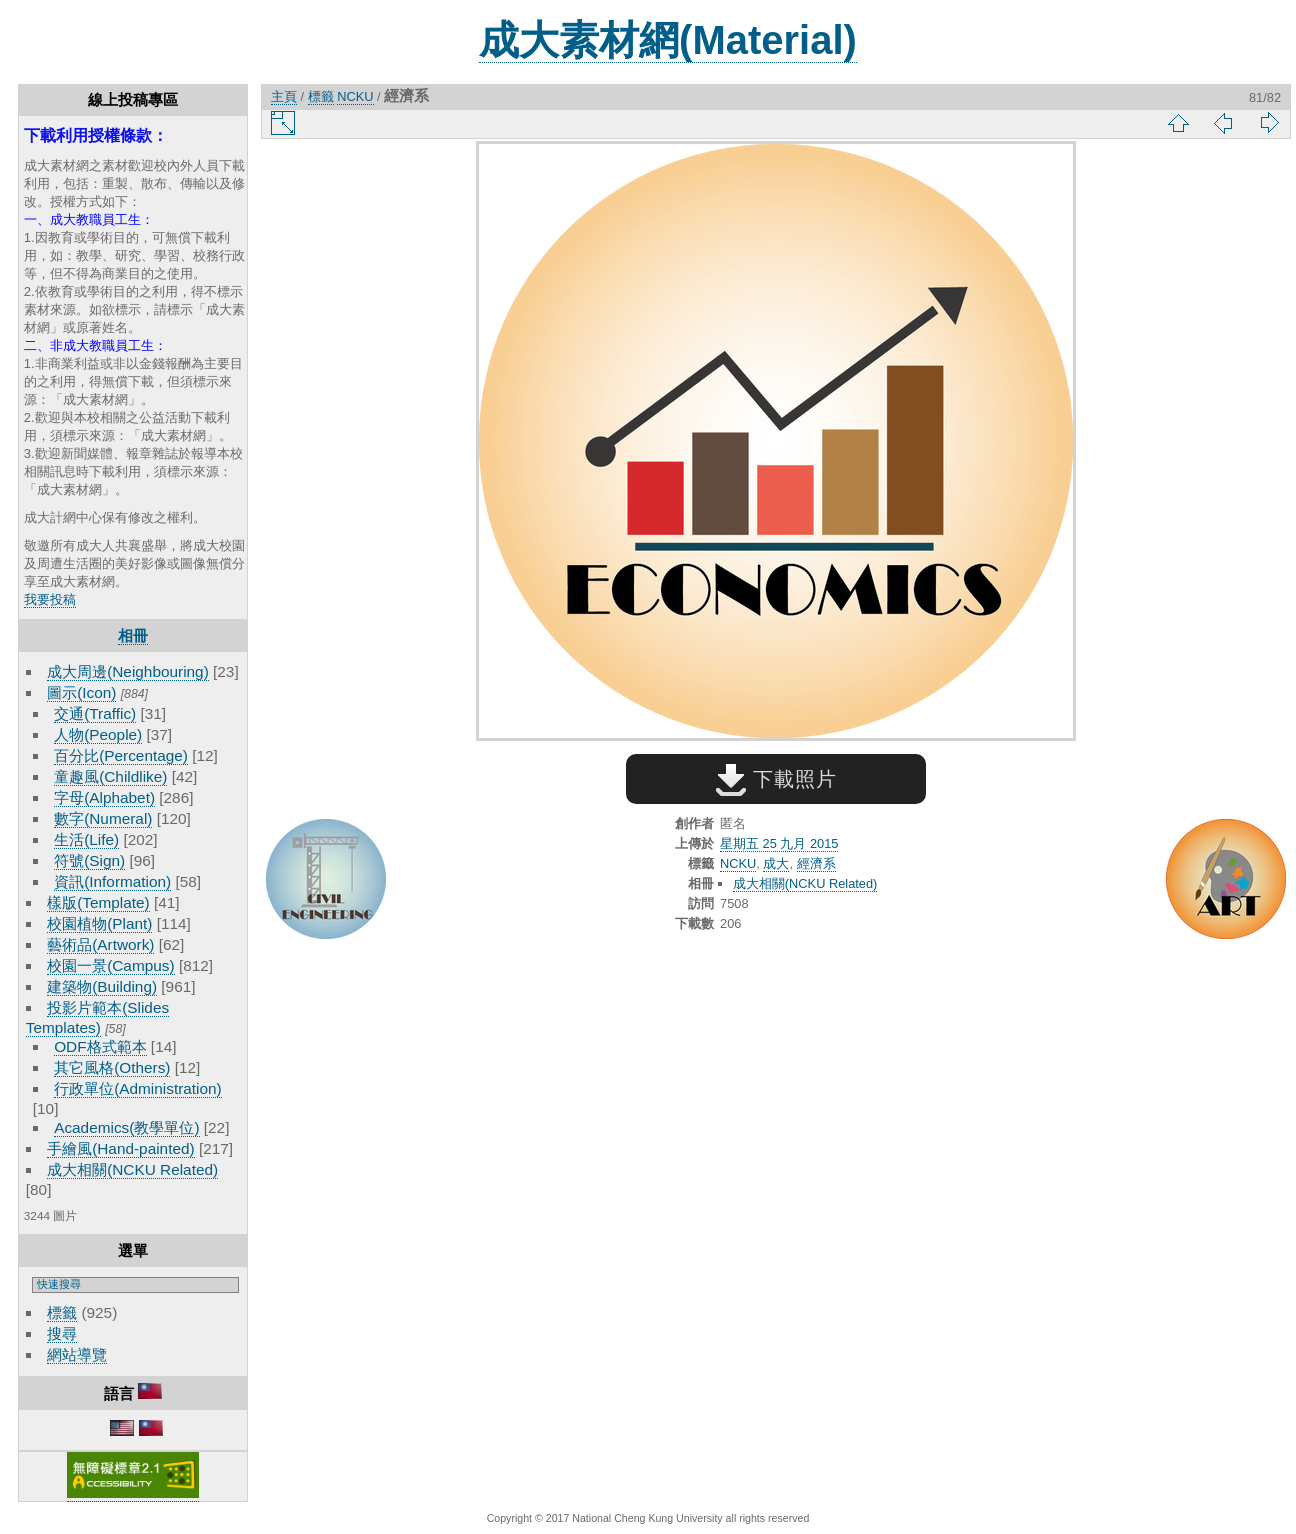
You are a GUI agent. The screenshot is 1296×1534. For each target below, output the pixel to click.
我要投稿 (50, 599)
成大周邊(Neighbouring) (128, 671)
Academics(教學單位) (126, 1127)
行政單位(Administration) (138, 1088)
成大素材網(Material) (668, 40)
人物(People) (98, 734)
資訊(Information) (112, 881)
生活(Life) (86, 839)
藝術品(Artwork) (100, 944)
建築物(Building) (102, 986)
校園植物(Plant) (99, 923)
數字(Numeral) (103, 818)
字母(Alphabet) (104, 797)
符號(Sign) (89, 860)
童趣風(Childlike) (110, 776)
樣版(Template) (98, 902)
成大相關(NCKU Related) (132, 1169)
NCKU (355, 96)
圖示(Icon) (81, 692)
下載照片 (776, 779)
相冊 (133, 635)
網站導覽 (77, 1354)
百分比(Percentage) (121, 755)
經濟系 (816, 863)
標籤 (62, 1312)
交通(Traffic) (95, 713)
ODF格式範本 (100, 1046)
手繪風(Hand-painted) (120, 1148)
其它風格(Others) (112, 1067)
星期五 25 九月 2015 (779, 843)
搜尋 (62, 1333)
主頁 (284, 96)
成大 (776, 863)
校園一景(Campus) (110, 965)
